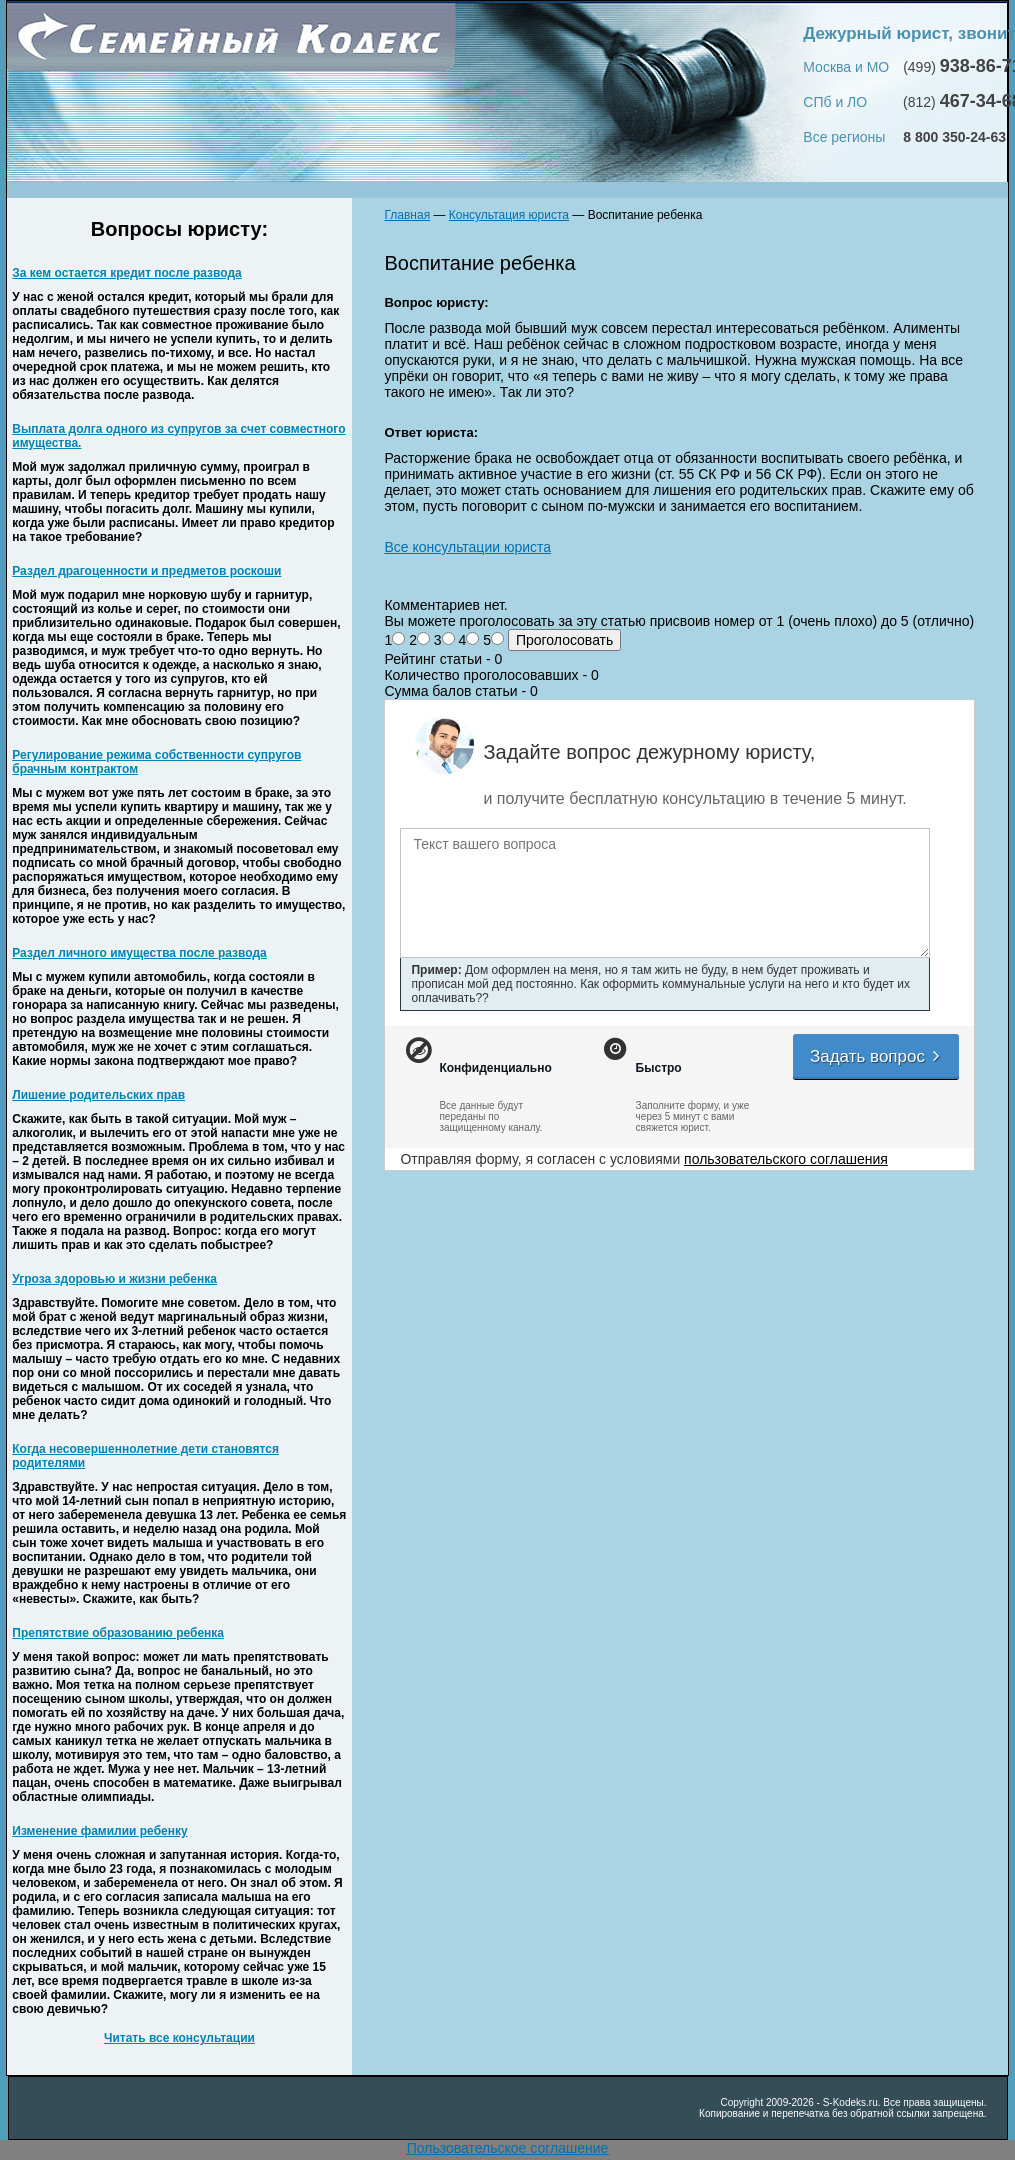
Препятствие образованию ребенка (118, 1633)
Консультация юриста (509, 215)
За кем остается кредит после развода (126, 273)
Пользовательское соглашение (508, 2148)
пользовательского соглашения (786, 1159)
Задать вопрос (876, 1056)
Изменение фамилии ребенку (99, 1831)
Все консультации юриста (467, 547)
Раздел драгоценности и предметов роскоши (146, 571)
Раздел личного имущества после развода (139, 953)
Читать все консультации (179, 2038)
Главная (407, 215)
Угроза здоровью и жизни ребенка (114, 1279)
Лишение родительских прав (98, 1095)
